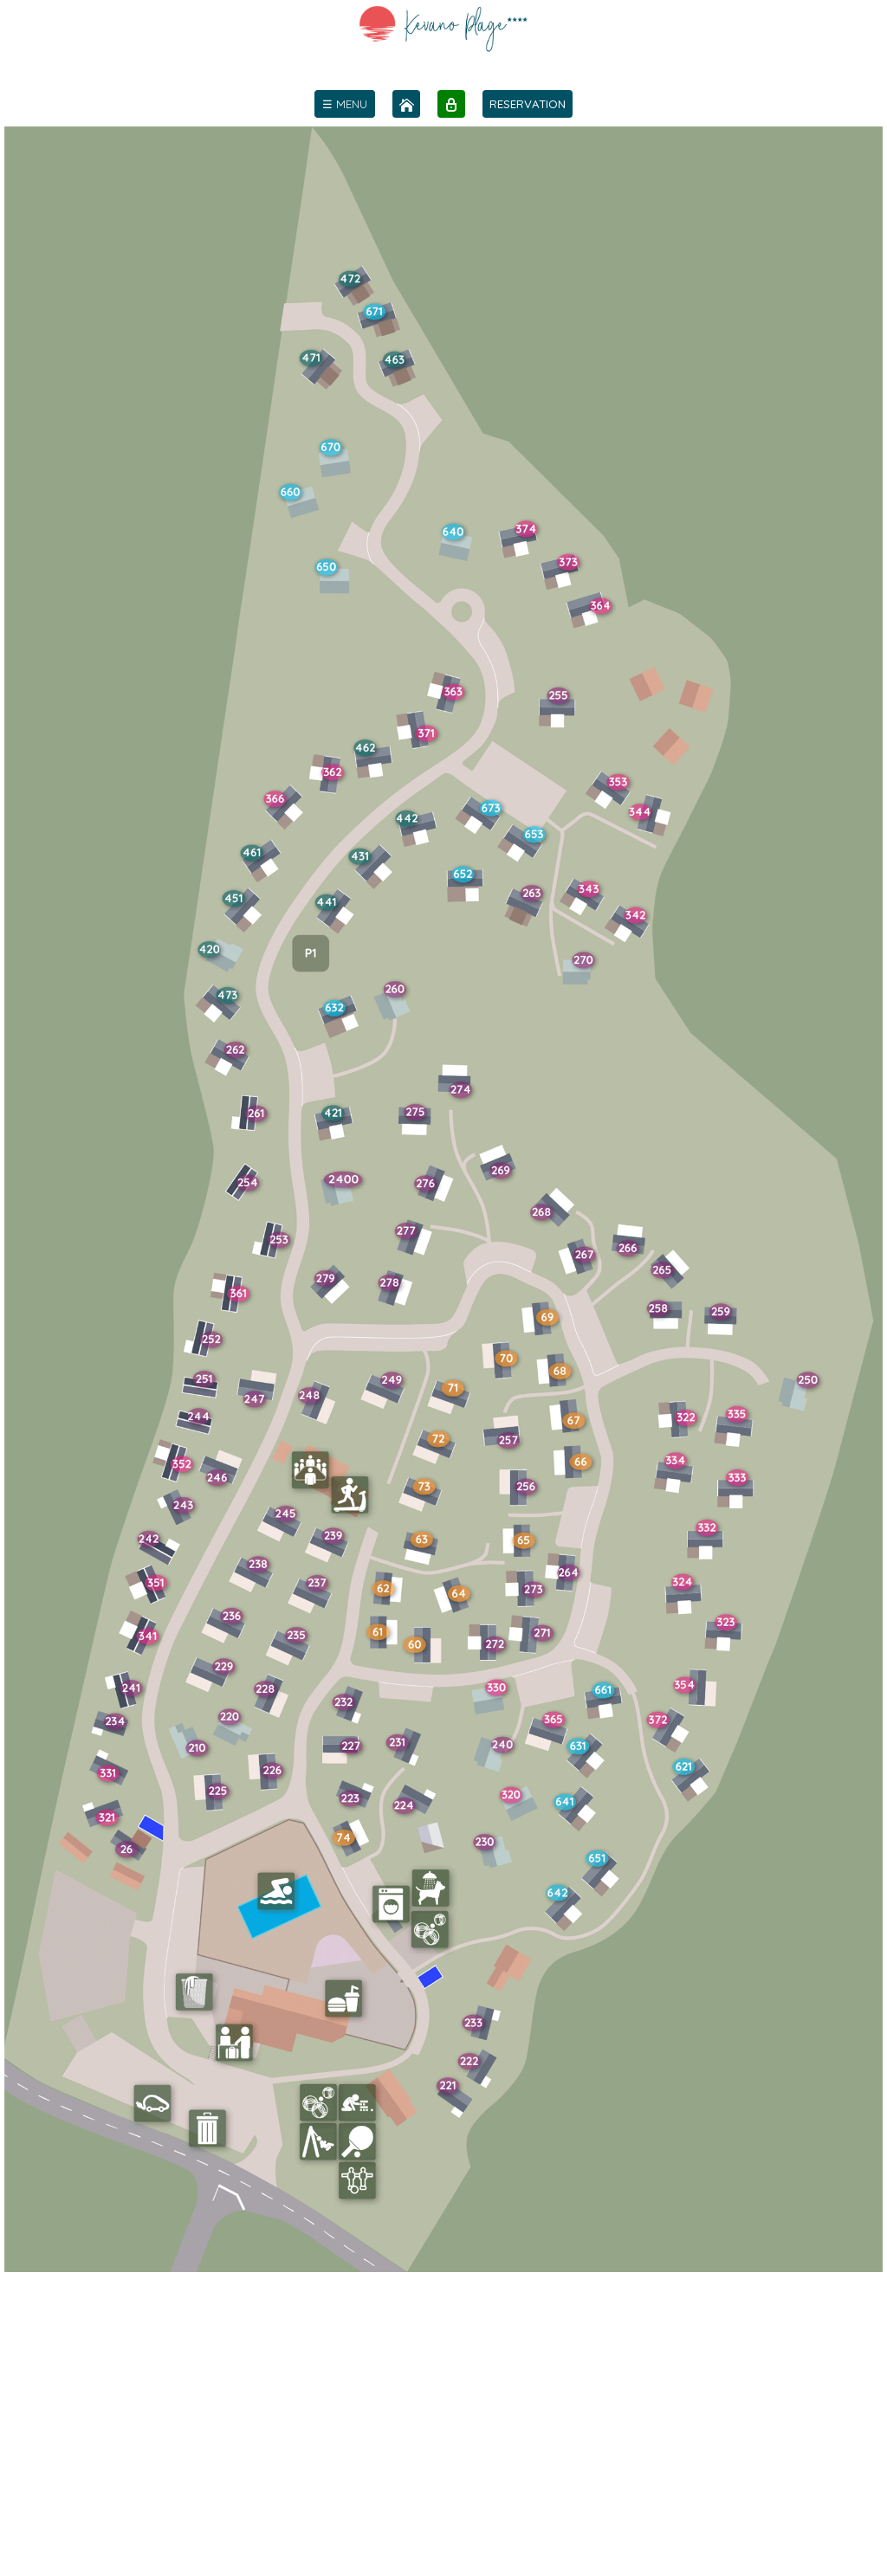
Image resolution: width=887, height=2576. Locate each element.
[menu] (344, 104)
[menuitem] (344, 104)
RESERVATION (527, 104)
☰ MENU (344, 104)
